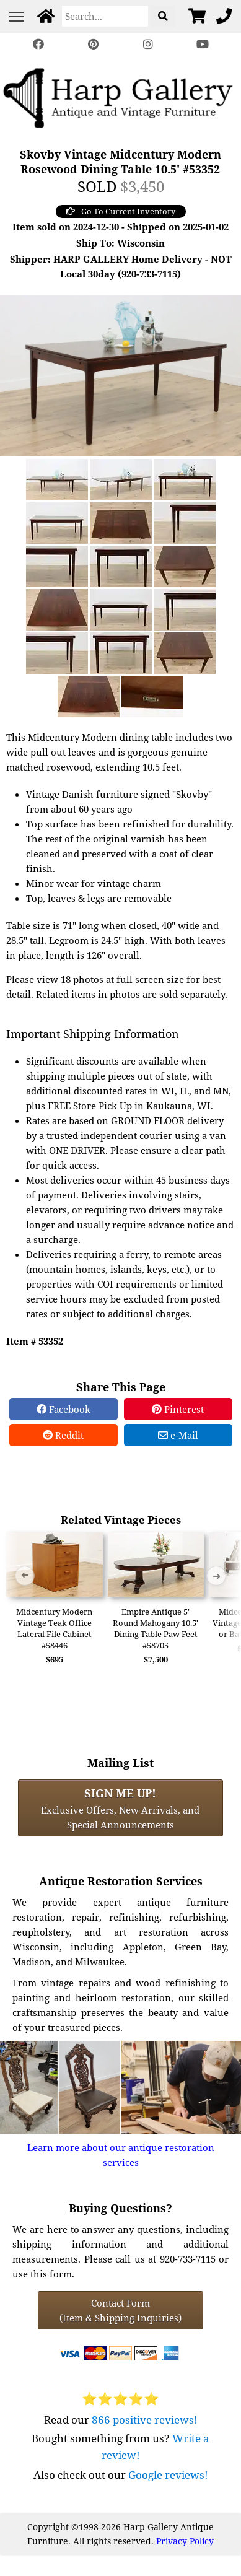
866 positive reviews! (145, 2419)
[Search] (105, 16)
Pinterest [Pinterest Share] (178, 1409)
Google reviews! (168, 2475)
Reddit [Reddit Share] (63, 1435)
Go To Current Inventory (120, 211)
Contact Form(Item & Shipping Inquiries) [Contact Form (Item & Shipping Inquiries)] (120, 2310)
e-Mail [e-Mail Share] (178, 1435)
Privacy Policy (185, 2541)
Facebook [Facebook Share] (63, 1409)
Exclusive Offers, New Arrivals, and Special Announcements (120, 1808)
